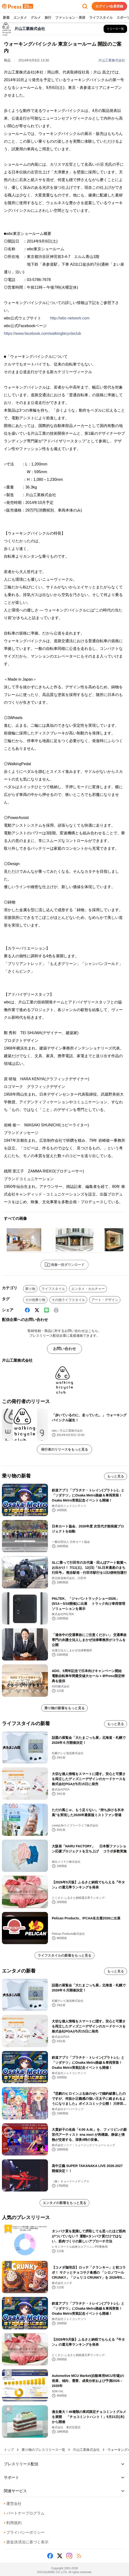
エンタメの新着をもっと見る (64, 2203)
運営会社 (13, 2504)
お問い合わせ (64, 1349)
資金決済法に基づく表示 (26, 2542)
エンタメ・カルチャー (88, 1289)
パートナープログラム (24, 2513)
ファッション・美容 (70, 18)
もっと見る (115, 1476)
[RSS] (79, 2556)
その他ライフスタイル (68, 1300)
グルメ (36, 18)
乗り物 (30, 1289)
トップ (9, 2450)
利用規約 (13, 2523)
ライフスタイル (101, 18)
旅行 (48, 18)
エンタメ (20, 18)
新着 (6, 18)
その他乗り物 (35, 1300)
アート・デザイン (104, 1300)
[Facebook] (27, 1310)
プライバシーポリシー (24, 2532)
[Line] (46, 1310)
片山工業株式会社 (111, 60)
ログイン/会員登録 (109, 6)
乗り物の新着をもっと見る (64, 1708)
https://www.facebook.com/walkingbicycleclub (42, 333)
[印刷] (56, 1310)
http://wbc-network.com (70, 318)
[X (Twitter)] (37, 1310)
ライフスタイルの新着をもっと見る (64, 1955)
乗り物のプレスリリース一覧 (43, 2450)
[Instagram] (69, 2556)
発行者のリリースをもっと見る (64, 1449)
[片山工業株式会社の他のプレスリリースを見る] (115, 29)
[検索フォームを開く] (85, 6)
